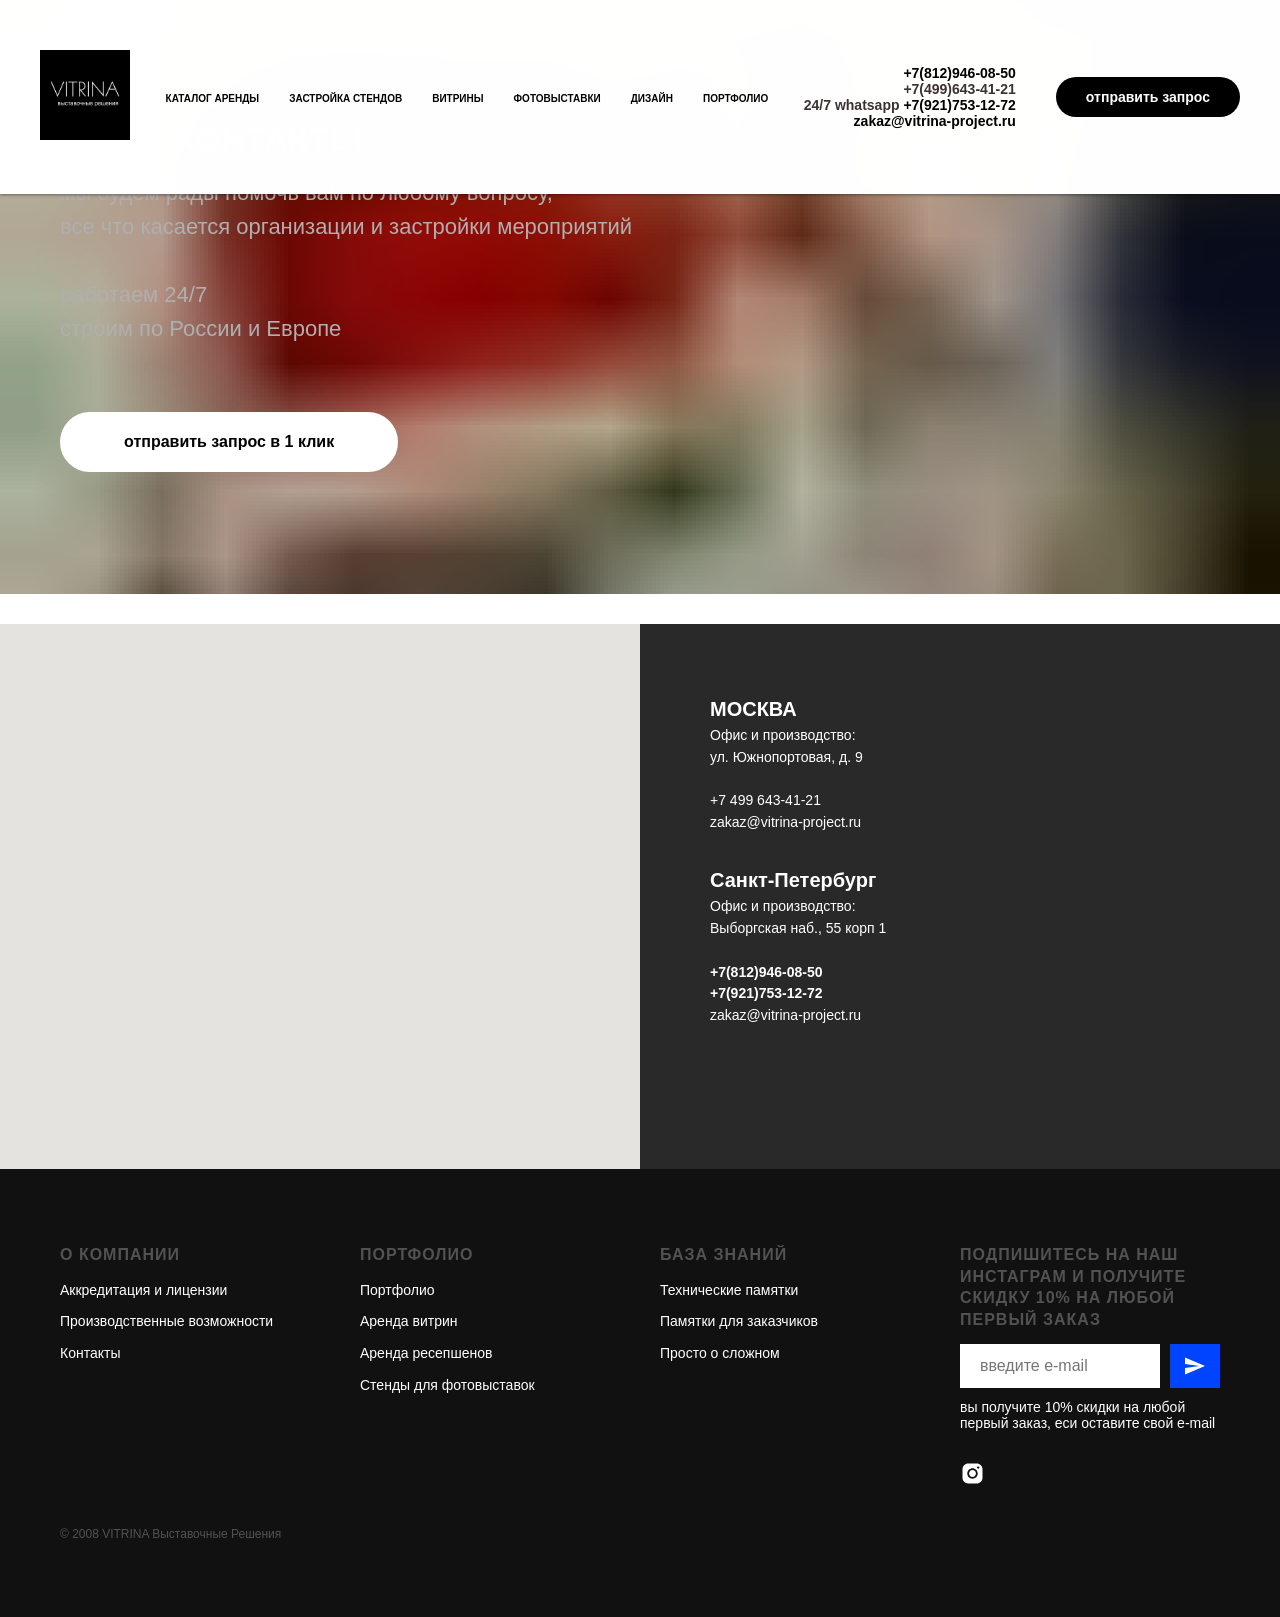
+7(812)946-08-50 (959, 73)
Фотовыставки (557, 98)
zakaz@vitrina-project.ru (935, 121)
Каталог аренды (213, 98)
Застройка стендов (345, 98)
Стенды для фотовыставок (447, 1313)
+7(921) (734, 993)
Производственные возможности (166, 1249)
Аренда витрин (409, 1249)
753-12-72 (791, 993)
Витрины (457, 98)
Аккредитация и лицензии (143, 1218)
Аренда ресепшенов (426, 1281)
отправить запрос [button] (1148, 97)
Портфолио (735, 98)
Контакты (90, 1281)
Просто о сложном (720, 1281)
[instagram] (972, 1401)
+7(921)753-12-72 (959, 105)
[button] (229, 442)
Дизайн (652, 98)
